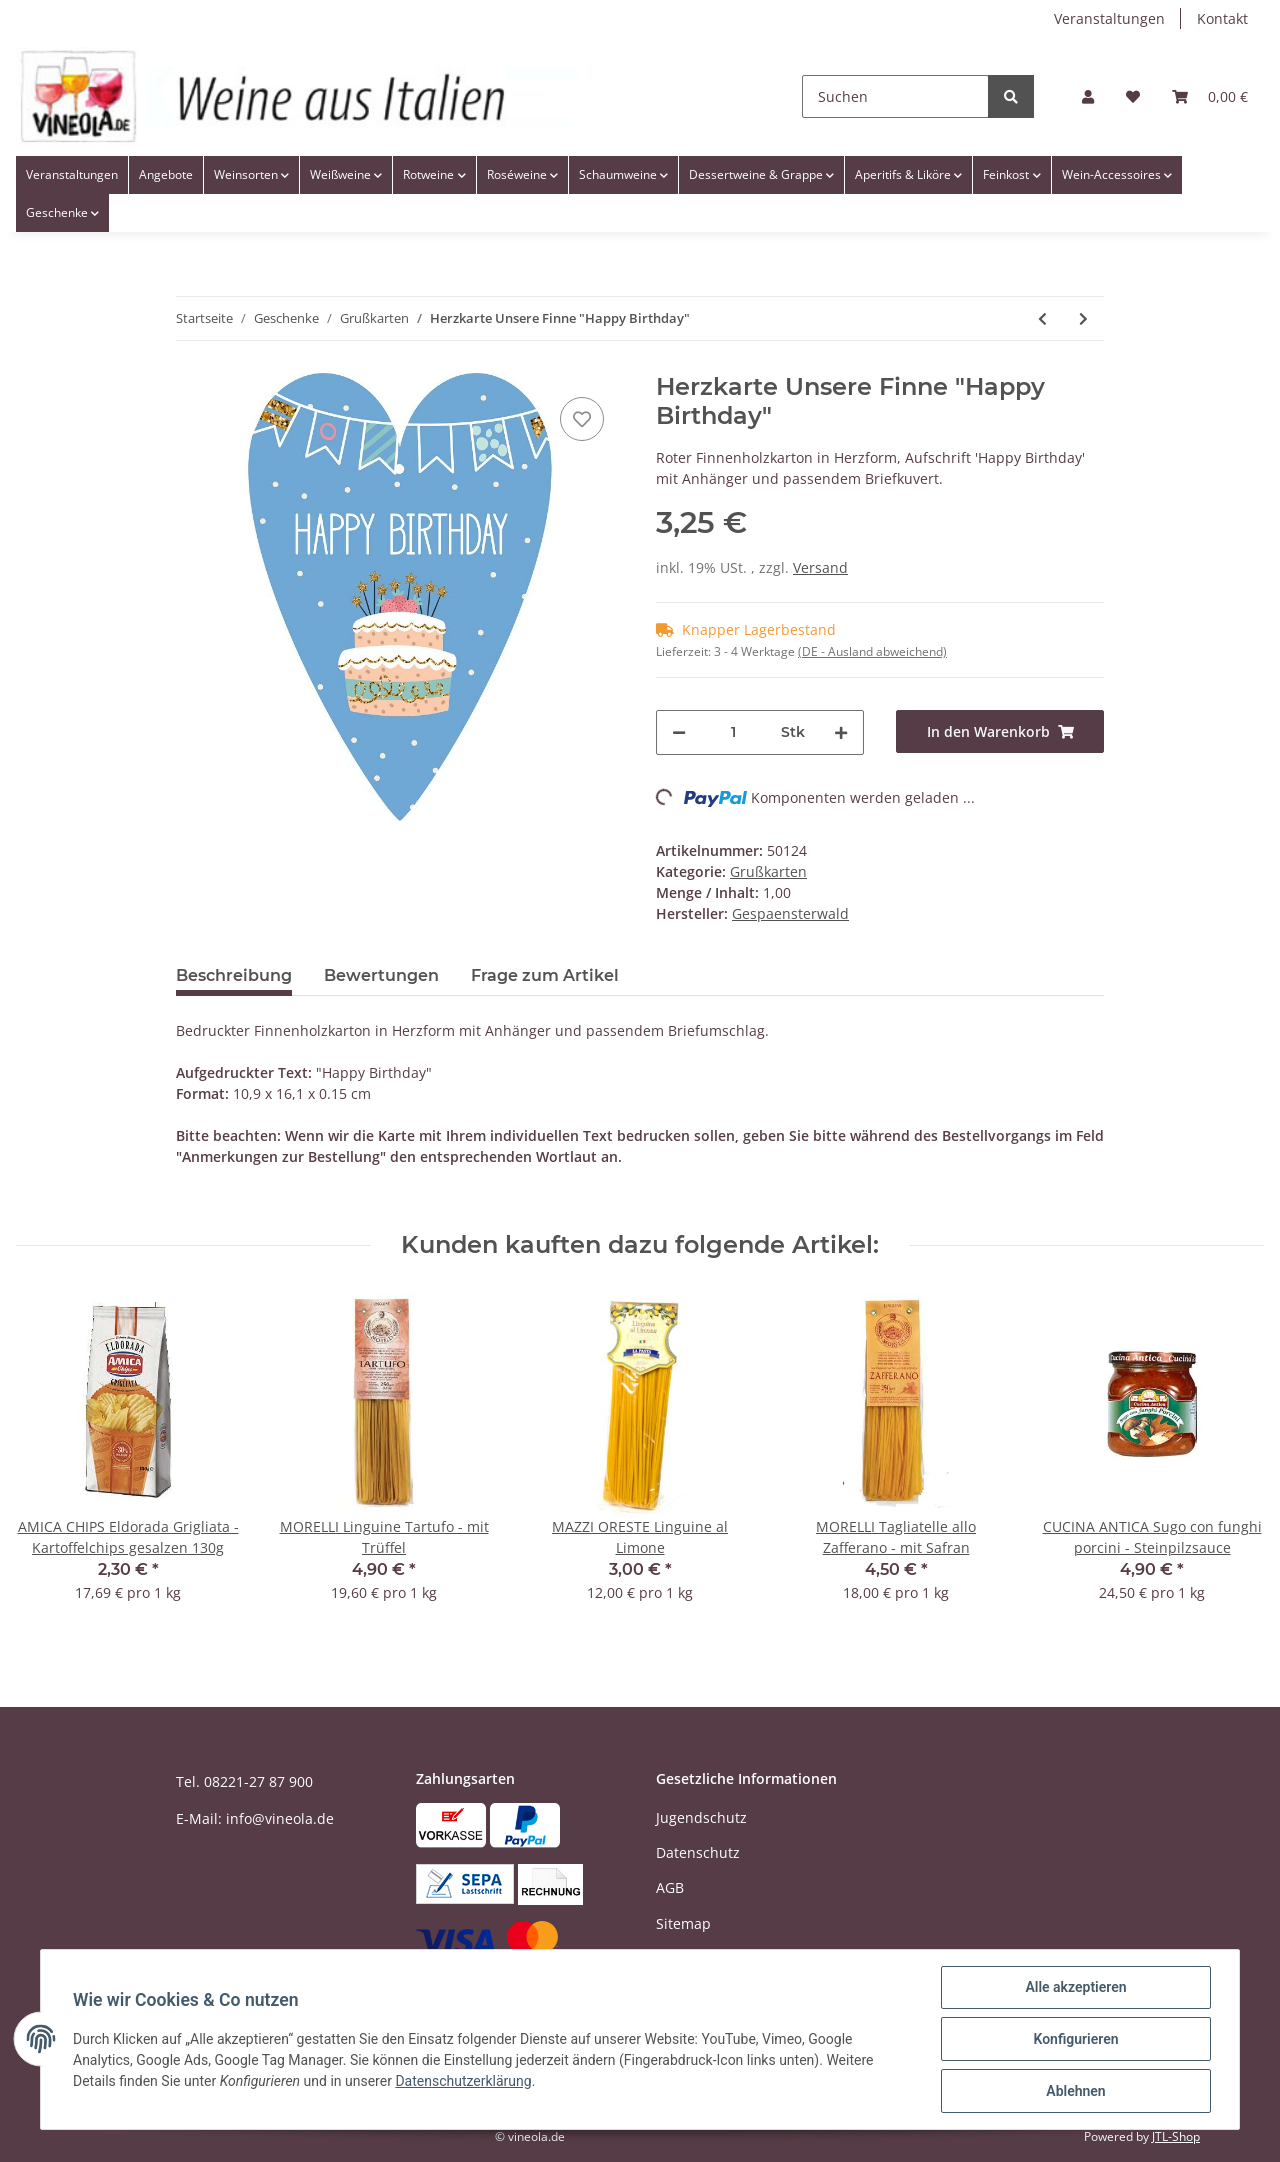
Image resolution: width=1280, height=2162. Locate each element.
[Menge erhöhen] (841, 732)
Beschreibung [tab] (234, 975)
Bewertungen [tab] (381, 975)
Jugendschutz (701, 1817)
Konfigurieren (1075, 2039)
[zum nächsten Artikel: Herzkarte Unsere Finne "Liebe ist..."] (1083, 318)
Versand (820, 567)
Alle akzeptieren (1075, 1987)
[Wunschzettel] (1133, 96)
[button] (1088, 96)
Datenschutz (698, 1852)
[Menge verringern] (679, 732)
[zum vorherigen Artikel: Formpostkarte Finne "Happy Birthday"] (1042, 318)
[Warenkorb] (1210, 96)
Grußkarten (768, 871)
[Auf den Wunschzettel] (582, 419)
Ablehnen (1075, 2091)
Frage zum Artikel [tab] (545, 975)
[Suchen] (895, 96)
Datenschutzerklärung (463, 2081)
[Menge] (733, 732)
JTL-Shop (1176, 2136)
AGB (670, 1887)
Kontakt (1222, 18)
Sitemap (683, 1923)
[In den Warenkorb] (1000, 731)
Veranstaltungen (1109, 18)
